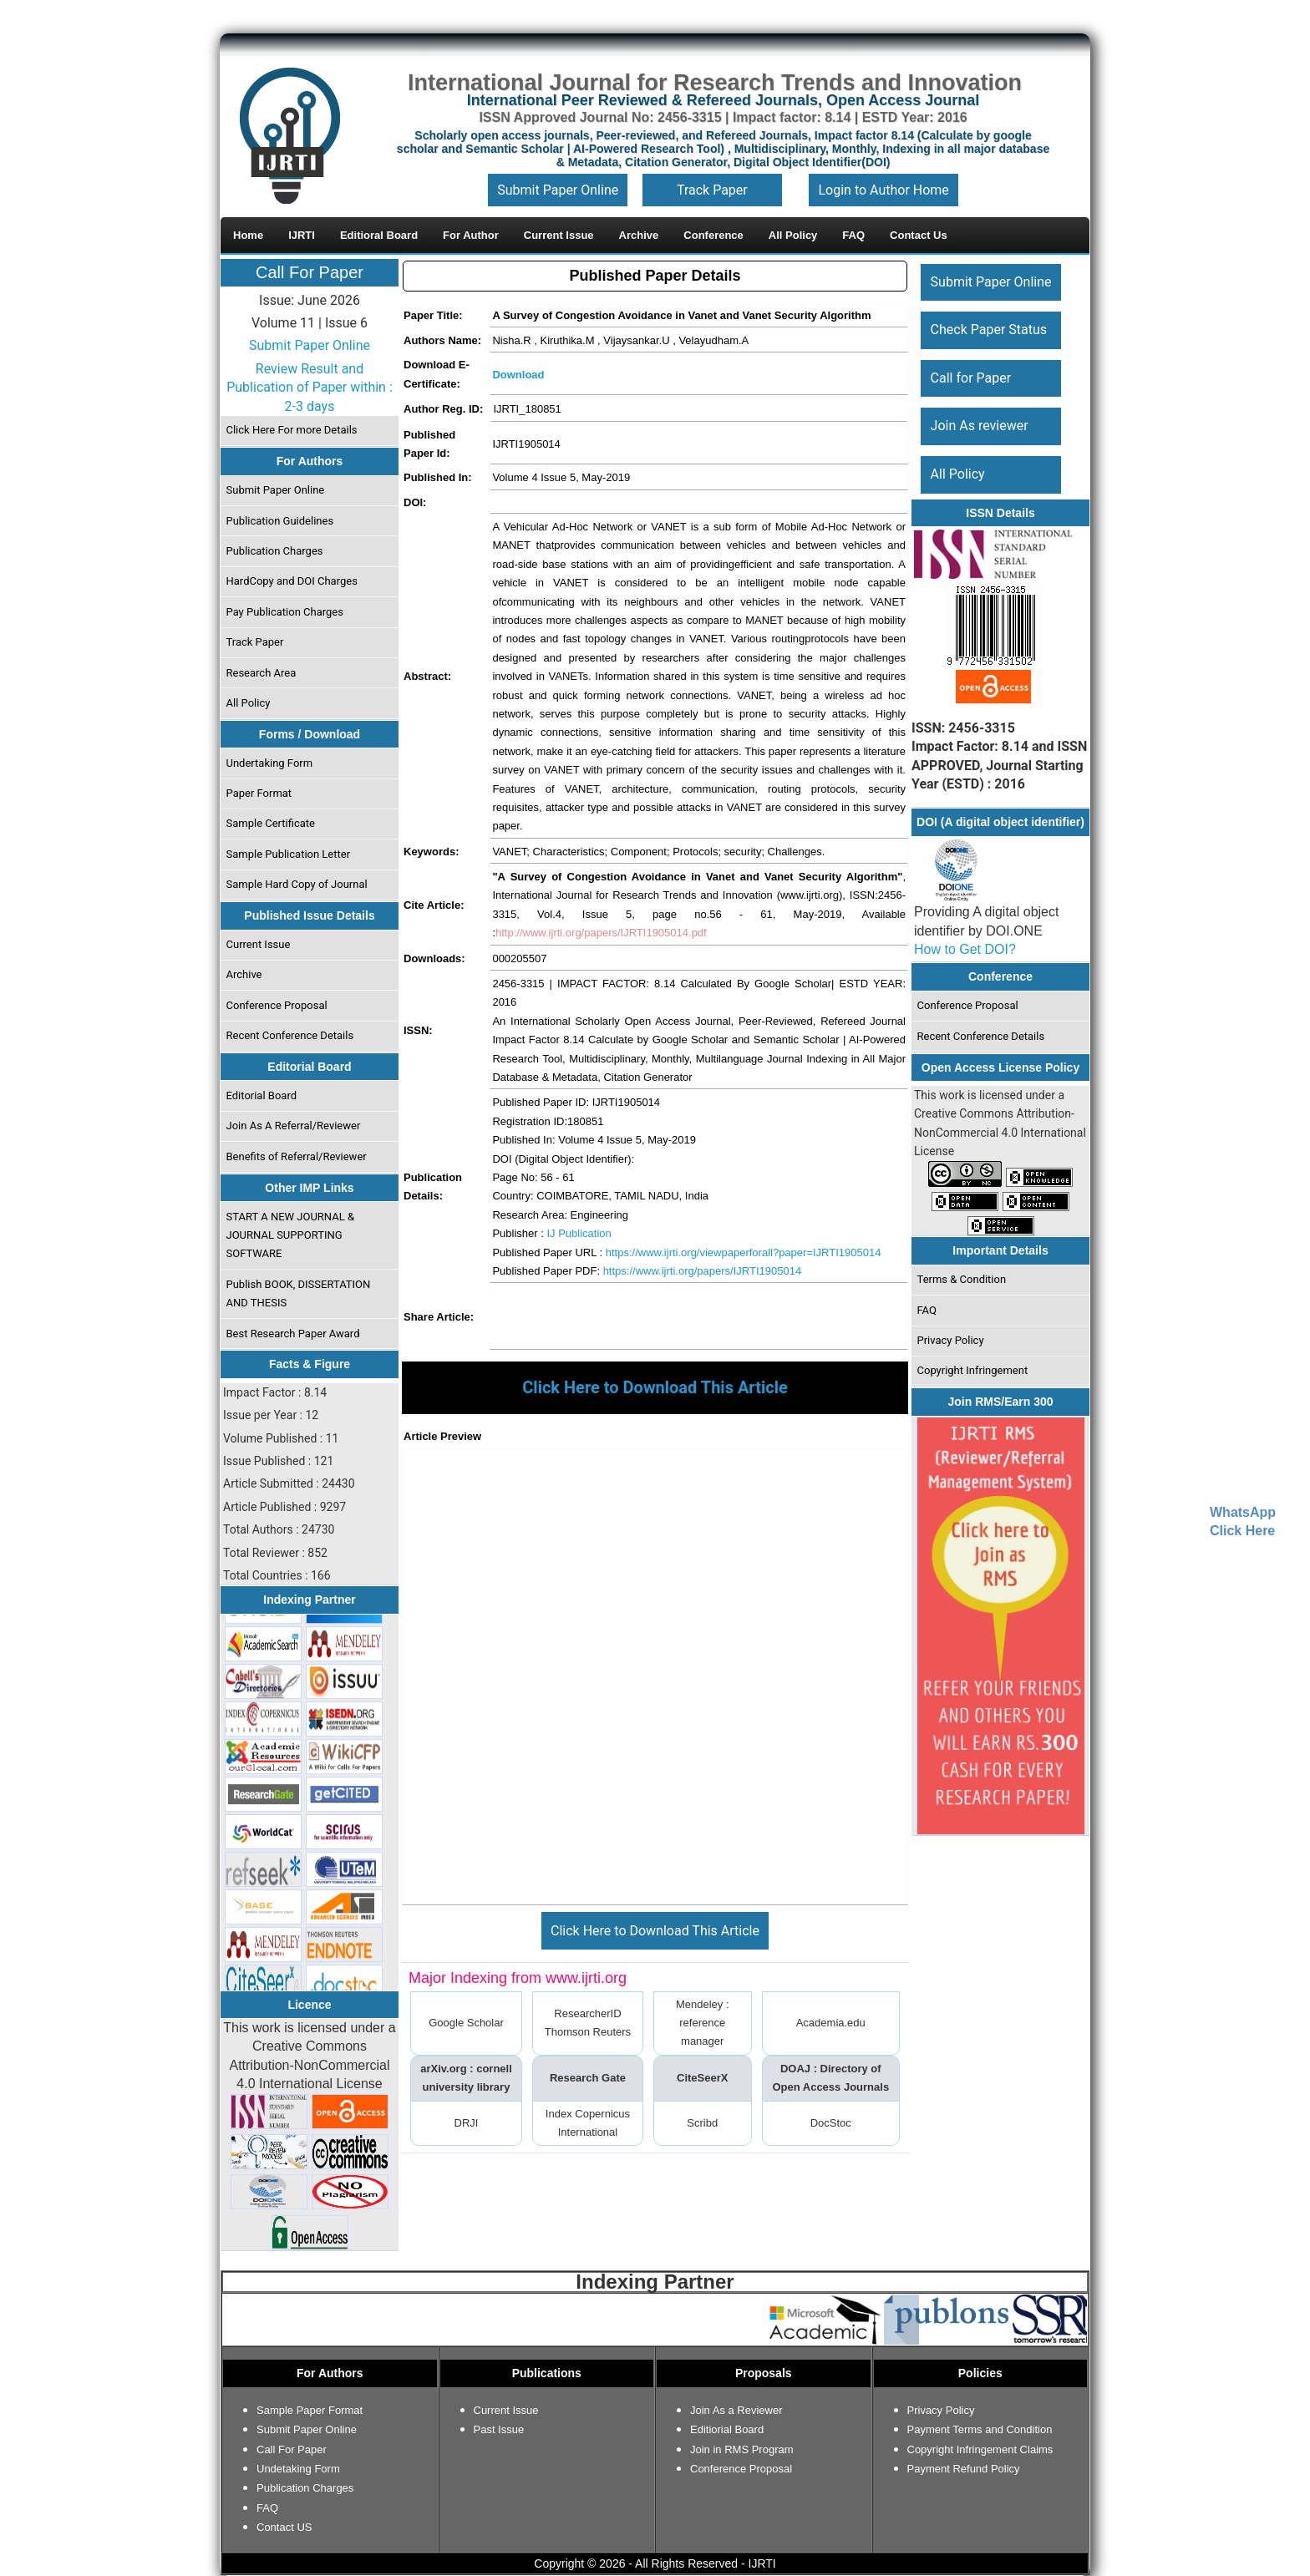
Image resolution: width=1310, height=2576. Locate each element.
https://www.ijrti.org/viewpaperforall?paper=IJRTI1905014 (743, 1252)
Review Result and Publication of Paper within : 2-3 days (309, 387)
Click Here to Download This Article (655, 1931)
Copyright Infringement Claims (980, 2449)
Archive (244, 974)
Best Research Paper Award (293, 1333)
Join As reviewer (979, 426)
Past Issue (499, 2429)
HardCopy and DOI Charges (292, 581)
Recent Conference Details (290, 1035)
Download (518, 374)
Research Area (261, 673)
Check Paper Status (989, 329)
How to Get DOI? (965, 949)
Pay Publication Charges (284, 612)
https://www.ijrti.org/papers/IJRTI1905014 (702, 1271)
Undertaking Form (269, 763)
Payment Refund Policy (963, 2468)
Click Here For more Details (292, 429)
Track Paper (712, 190)
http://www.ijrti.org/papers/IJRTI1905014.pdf (601, 932)
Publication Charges (274, 551)
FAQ (927, 1310)
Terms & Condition (962, 1279)
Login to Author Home (883, 190)
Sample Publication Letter (288, 854)
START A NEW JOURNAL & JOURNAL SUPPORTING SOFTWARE (290, 1235)
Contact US (284, 2527)
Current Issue (258, 944)
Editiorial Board (727, 2429)
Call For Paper (309, 272)
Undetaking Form (298, 2468)
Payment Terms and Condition (980, 2429)
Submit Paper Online (557, 190)
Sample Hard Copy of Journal (297, 884)
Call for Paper (971, 378)
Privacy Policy (950, 1340)
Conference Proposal (277, 1005)
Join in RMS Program (742, 2449)
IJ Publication (578, 1233)
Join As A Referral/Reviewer (293, 1125)
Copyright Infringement (972, 1370)
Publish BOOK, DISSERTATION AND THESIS (298, 1293)
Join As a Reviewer (736, 2410)
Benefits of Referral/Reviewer (296, 1156)
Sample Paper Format (309, 2410)
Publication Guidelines (280, 521)
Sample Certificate (271, 823)
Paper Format (259, 793)
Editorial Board (261, 1095)
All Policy (248, 703)
